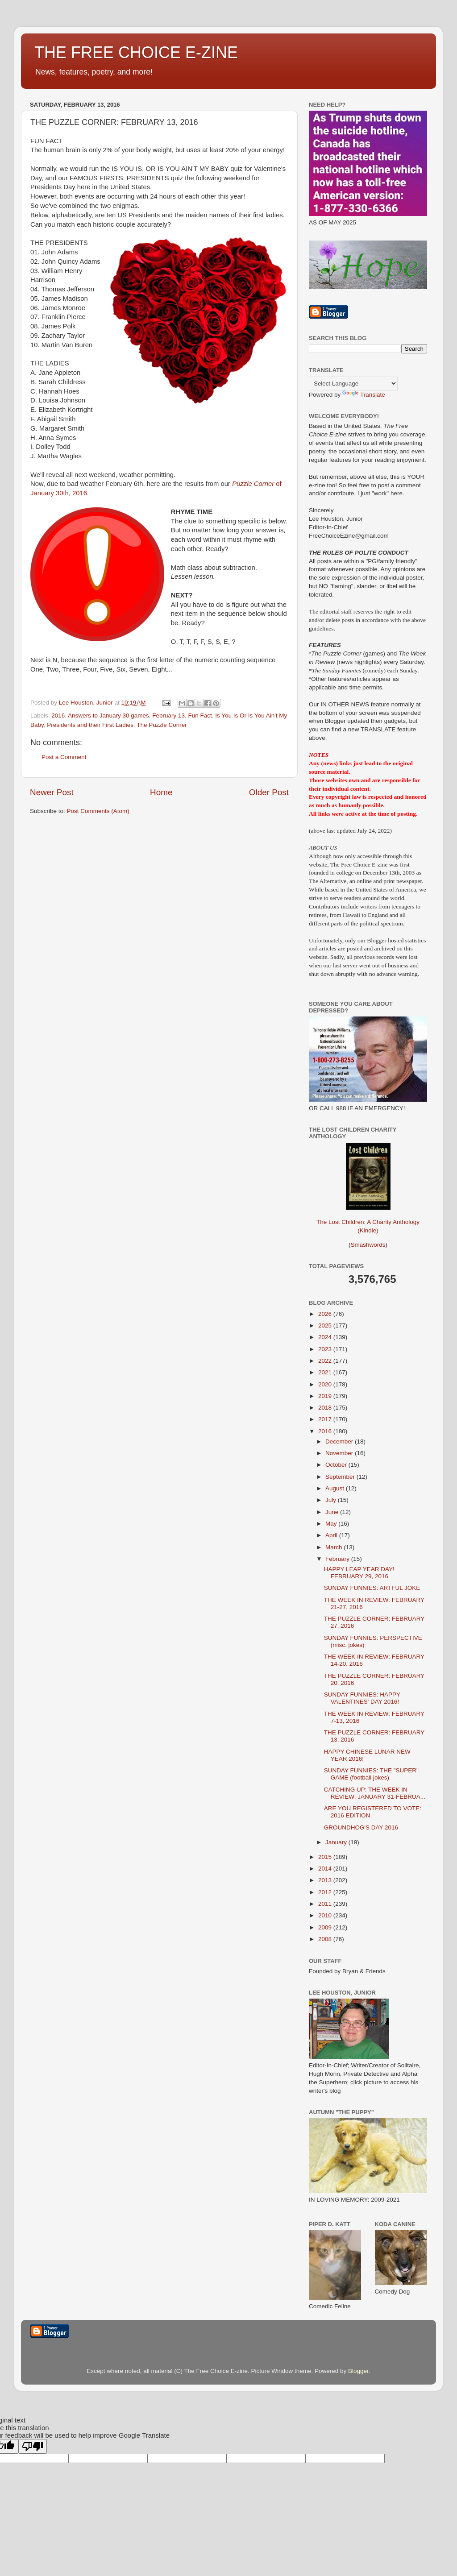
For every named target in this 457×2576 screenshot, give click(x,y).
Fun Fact (200, 715)
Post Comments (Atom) (98, 811)
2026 (325, 1314)
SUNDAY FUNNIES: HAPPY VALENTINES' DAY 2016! (362, 1698)
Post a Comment (64, 757)
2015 (325, 1857)
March (334, 1547)
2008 (325, 1939)
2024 (325, 1337)
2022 (325, 1360)
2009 (325, 1927)
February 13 (168, 715)
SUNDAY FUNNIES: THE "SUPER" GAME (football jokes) (371, 1774)
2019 (325, 1396)
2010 (325, 1915)
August (335, 1488)
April (332, 1535)
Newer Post (52, 792)
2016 (58, 715)
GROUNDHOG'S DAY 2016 (361, 1827)
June (332, 1512)
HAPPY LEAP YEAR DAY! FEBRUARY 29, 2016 (359, 1573)
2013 (325, 1880)
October (337, 1464)
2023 (325, 1349)
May (331, 1523)
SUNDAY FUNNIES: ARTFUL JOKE (372, 1588)
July (331, 1500)
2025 (325, 1325)
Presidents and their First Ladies (90, 725)
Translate (363, 394)
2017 (325, 1419)
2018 (325, 1407)
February (338, 1559)
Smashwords (367, 1244)
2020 (325, 1384)
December (340, 1441)
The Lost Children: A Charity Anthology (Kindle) (368, 1219)
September (341, 1476)
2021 (325, 1372)
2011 (325, 1903)
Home (161, 792)
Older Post (269, 792)
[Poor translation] (32, 2446)
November (340, 1453)
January (337, 1842)
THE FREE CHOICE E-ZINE (136, 52)
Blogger (358, 2371)
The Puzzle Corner (162, 725)
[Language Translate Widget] (353, 383)
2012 (325, 1892)
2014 (325, 1868)
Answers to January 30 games (108, 715)
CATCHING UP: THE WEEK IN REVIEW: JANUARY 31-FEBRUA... (374, 1793)
